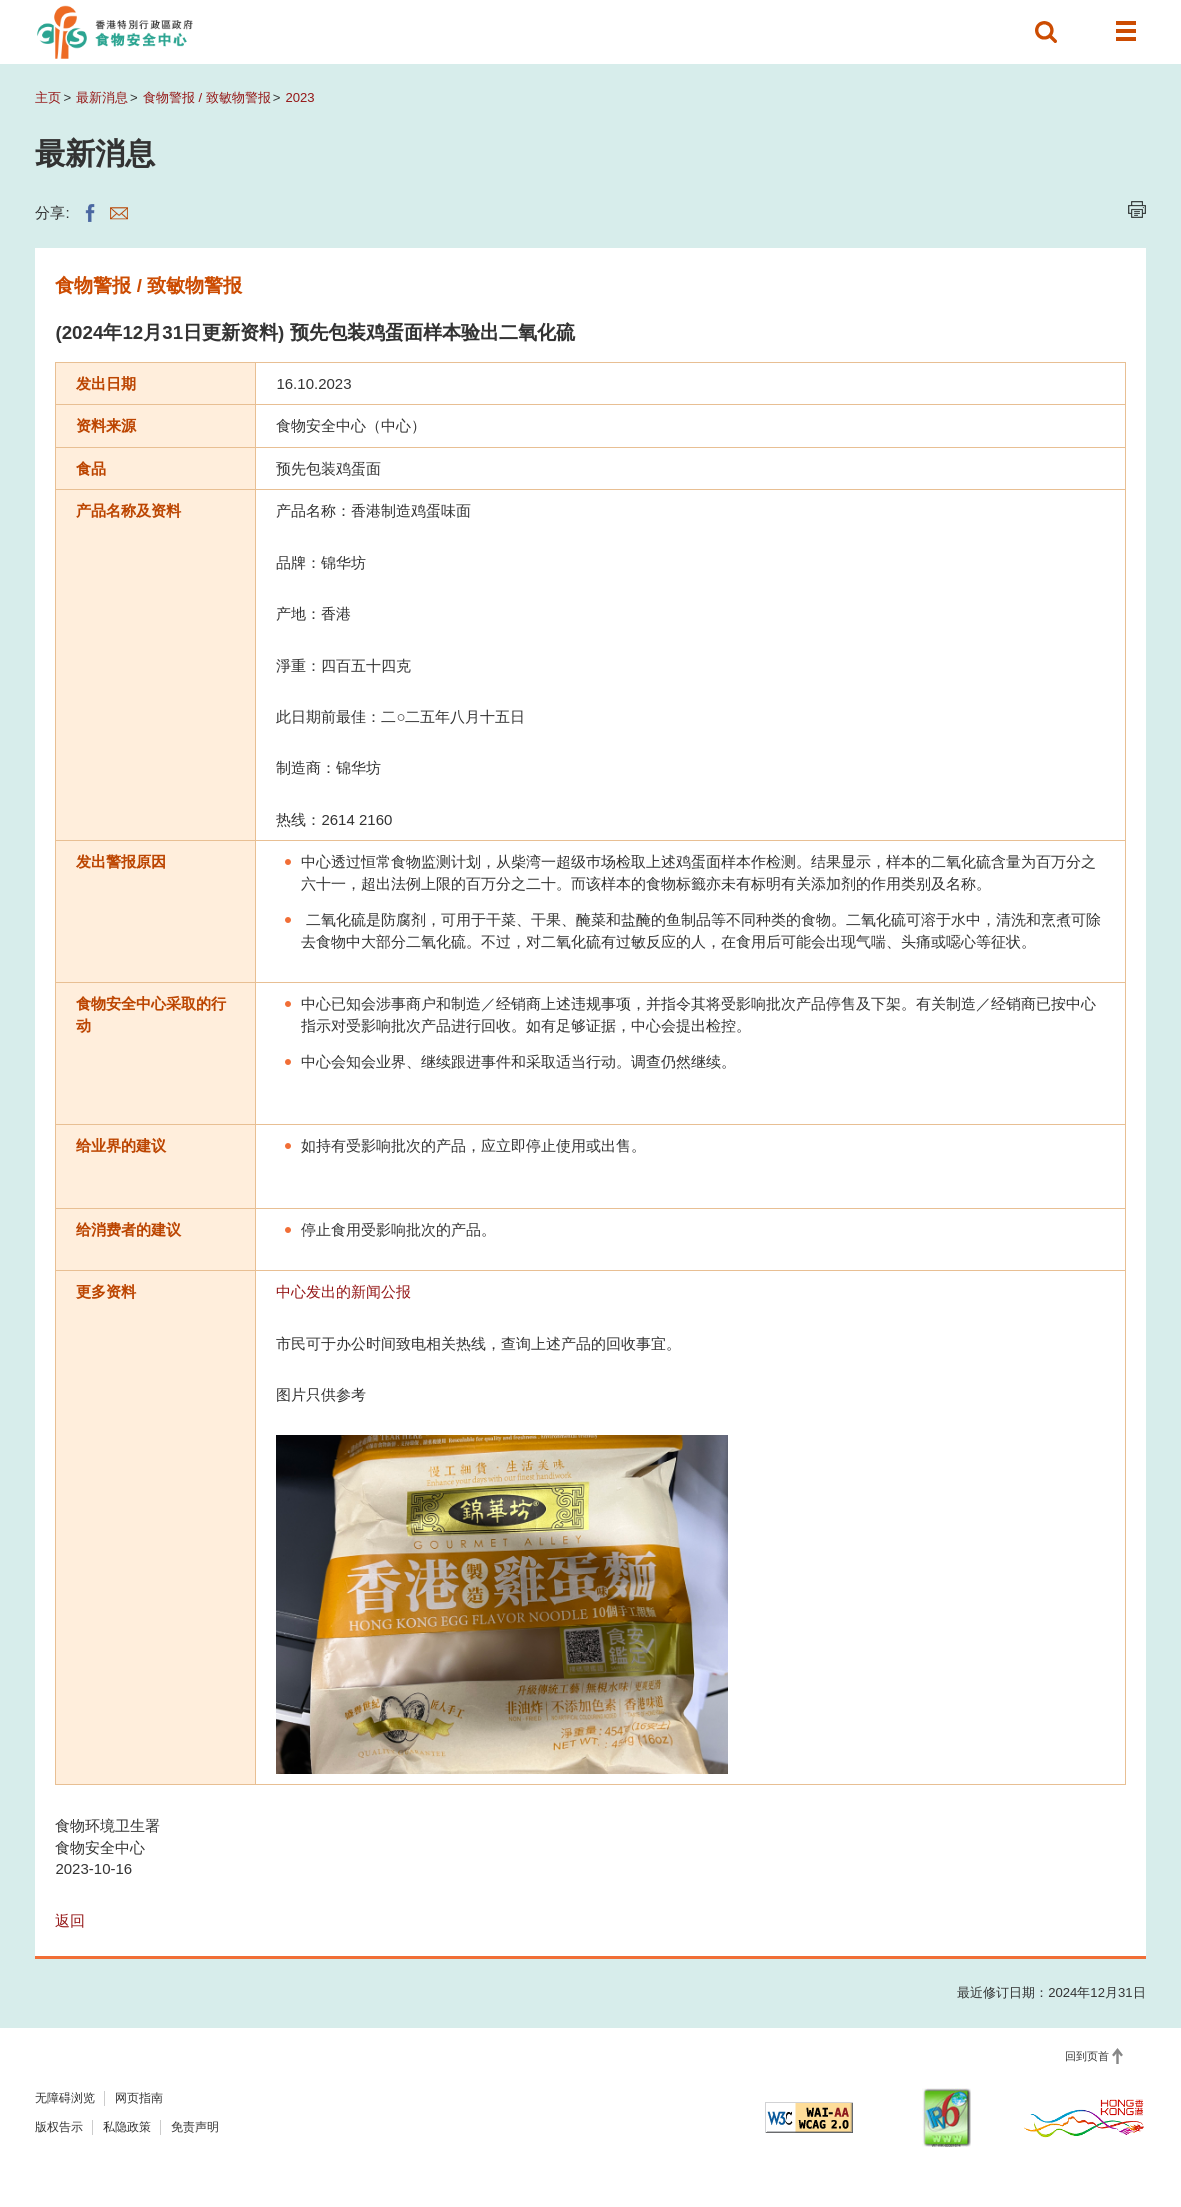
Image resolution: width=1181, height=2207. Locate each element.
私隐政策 (127, 2127)
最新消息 (102, 97)
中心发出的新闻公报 (343, 1291)
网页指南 (139, 2098)
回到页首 (1087, 2056)
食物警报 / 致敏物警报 (207, 97)
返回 (70, 1920)
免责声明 (195, 2127)
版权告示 (59, 2127)
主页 (48, 97)
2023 (299, 97)
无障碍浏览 (65, 2098)
